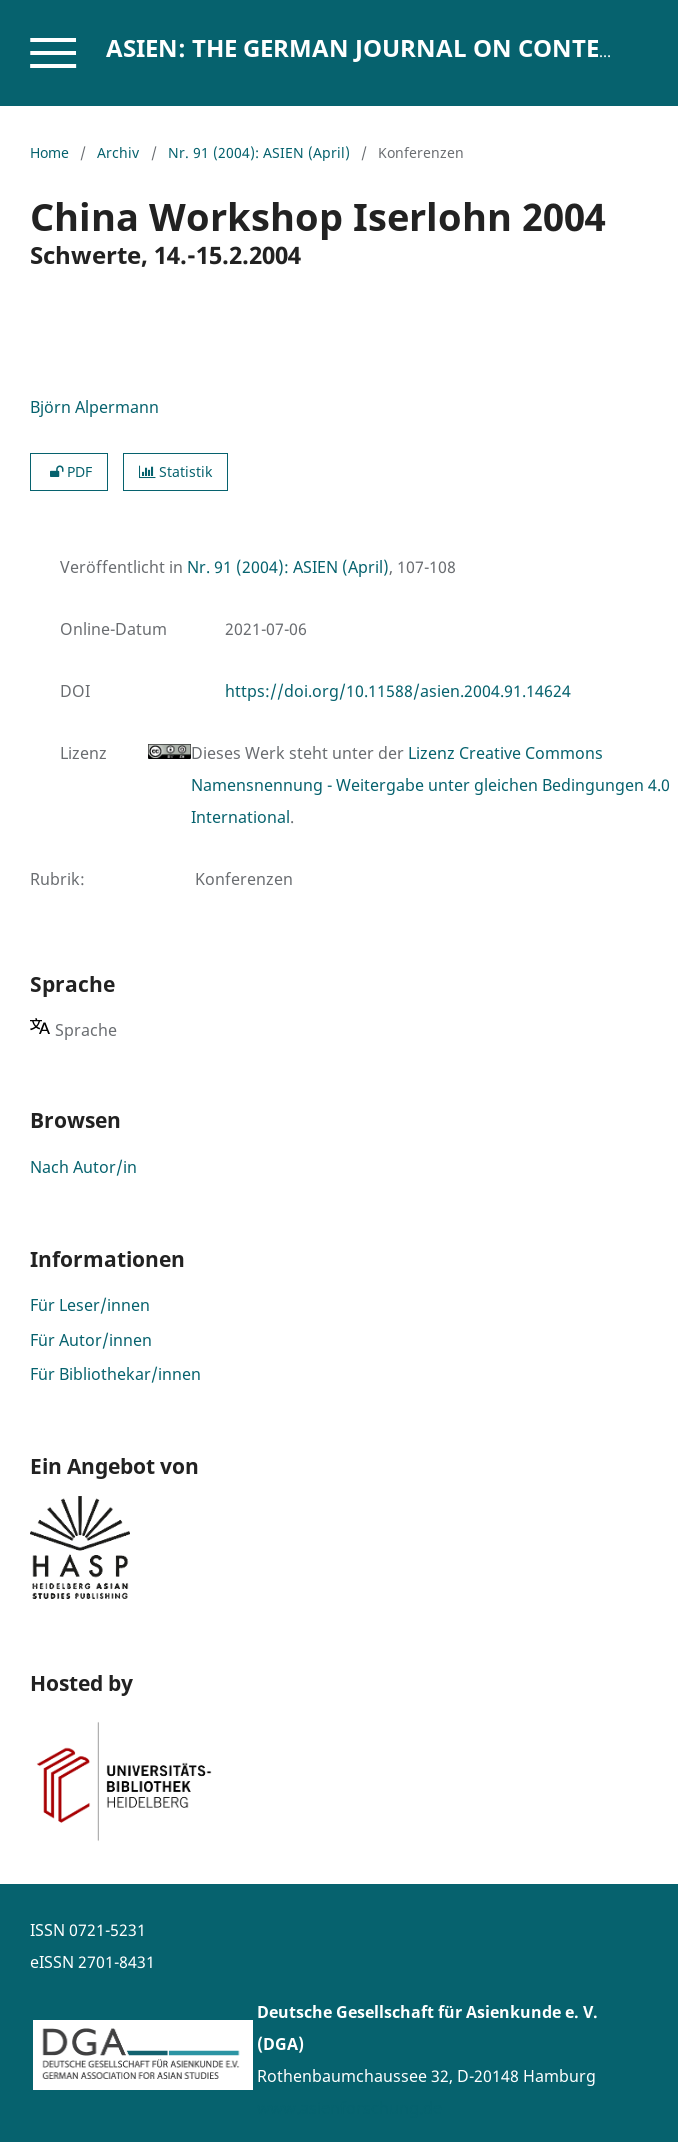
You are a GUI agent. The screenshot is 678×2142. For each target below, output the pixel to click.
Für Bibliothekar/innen (115, 1374)
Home (49, 152)
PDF (69, 471)
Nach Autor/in (83, 1167)
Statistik (175, 471)
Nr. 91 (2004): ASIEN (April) (259, 152)
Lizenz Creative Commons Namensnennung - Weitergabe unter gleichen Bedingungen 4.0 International (430, 785)
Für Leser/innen (90, 1305)
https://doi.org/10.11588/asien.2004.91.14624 (398, 691)
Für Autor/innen (91, 1340)
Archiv (118, 152)
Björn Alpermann (94, 407)
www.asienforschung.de (349, 2108)
